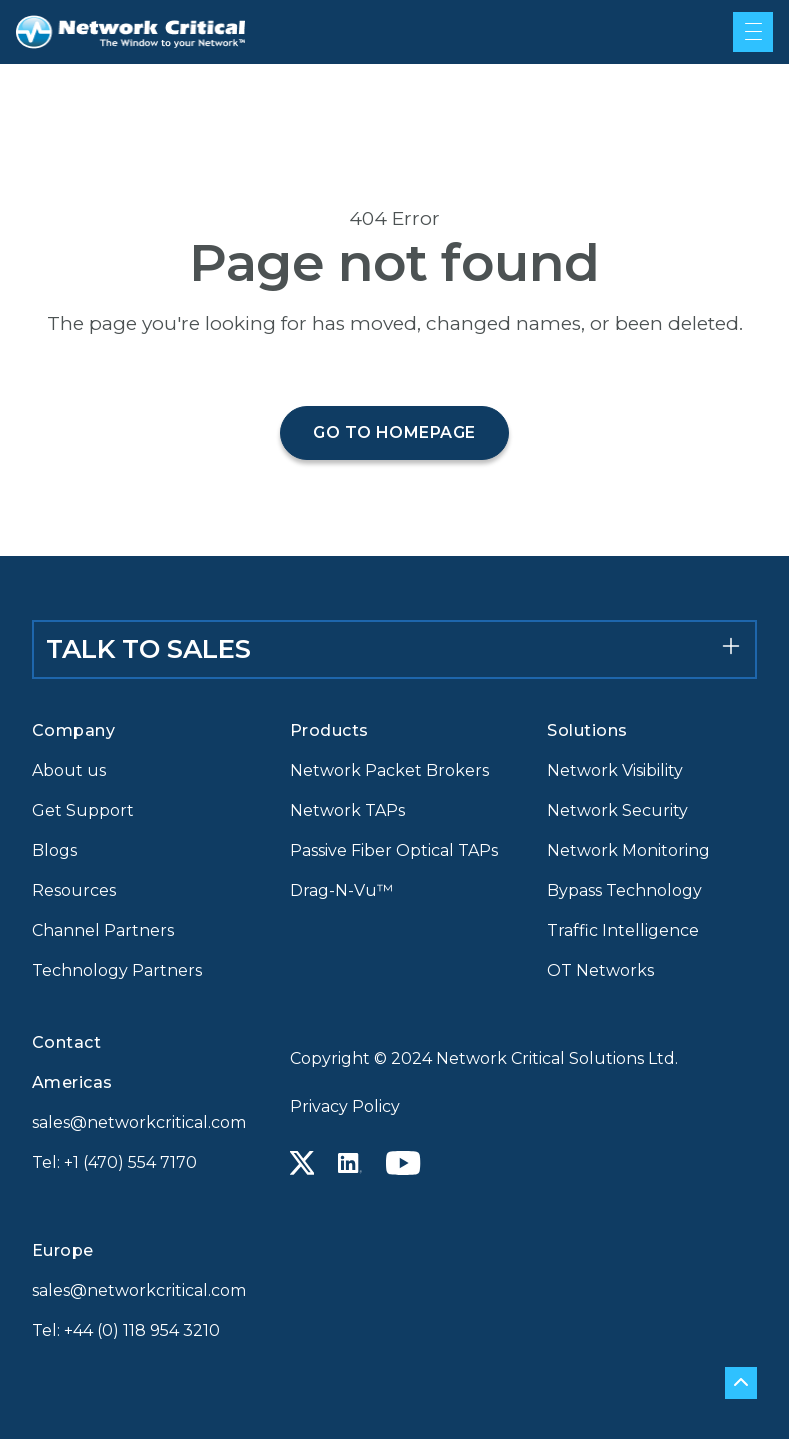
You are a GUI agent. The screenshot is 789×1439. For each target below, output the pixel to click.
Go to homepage (394, 432)
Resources (74, 890)
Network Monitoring (628, 850)
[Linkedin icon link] (350, 1163)
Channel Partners (103, 930)
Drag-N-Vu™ (341, 890)
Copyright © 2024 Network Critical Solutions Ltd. (484, 1058)
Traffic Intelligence (623, 930)
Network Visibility (615, 770)
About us (69, 770)
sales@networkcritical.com (137, 1122)
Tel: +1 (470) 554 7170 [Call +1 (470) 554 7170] (114, 1162)
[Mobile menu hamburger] (753, 32)
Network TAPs (347, 810)
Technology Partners (117, 970)
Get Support (83, 810)
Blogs (54, 850)
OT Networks (600, 970)
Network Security (617, 810)
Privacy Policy (345, 1106)
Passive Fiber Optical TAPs (394, 850)
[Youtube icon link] (403, 1163)
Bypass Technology (624, 890)
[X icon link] (302, 1163)
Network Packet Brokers (389, 770)
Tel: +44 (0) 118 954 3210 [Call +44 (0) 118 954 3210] (126, 1330)
